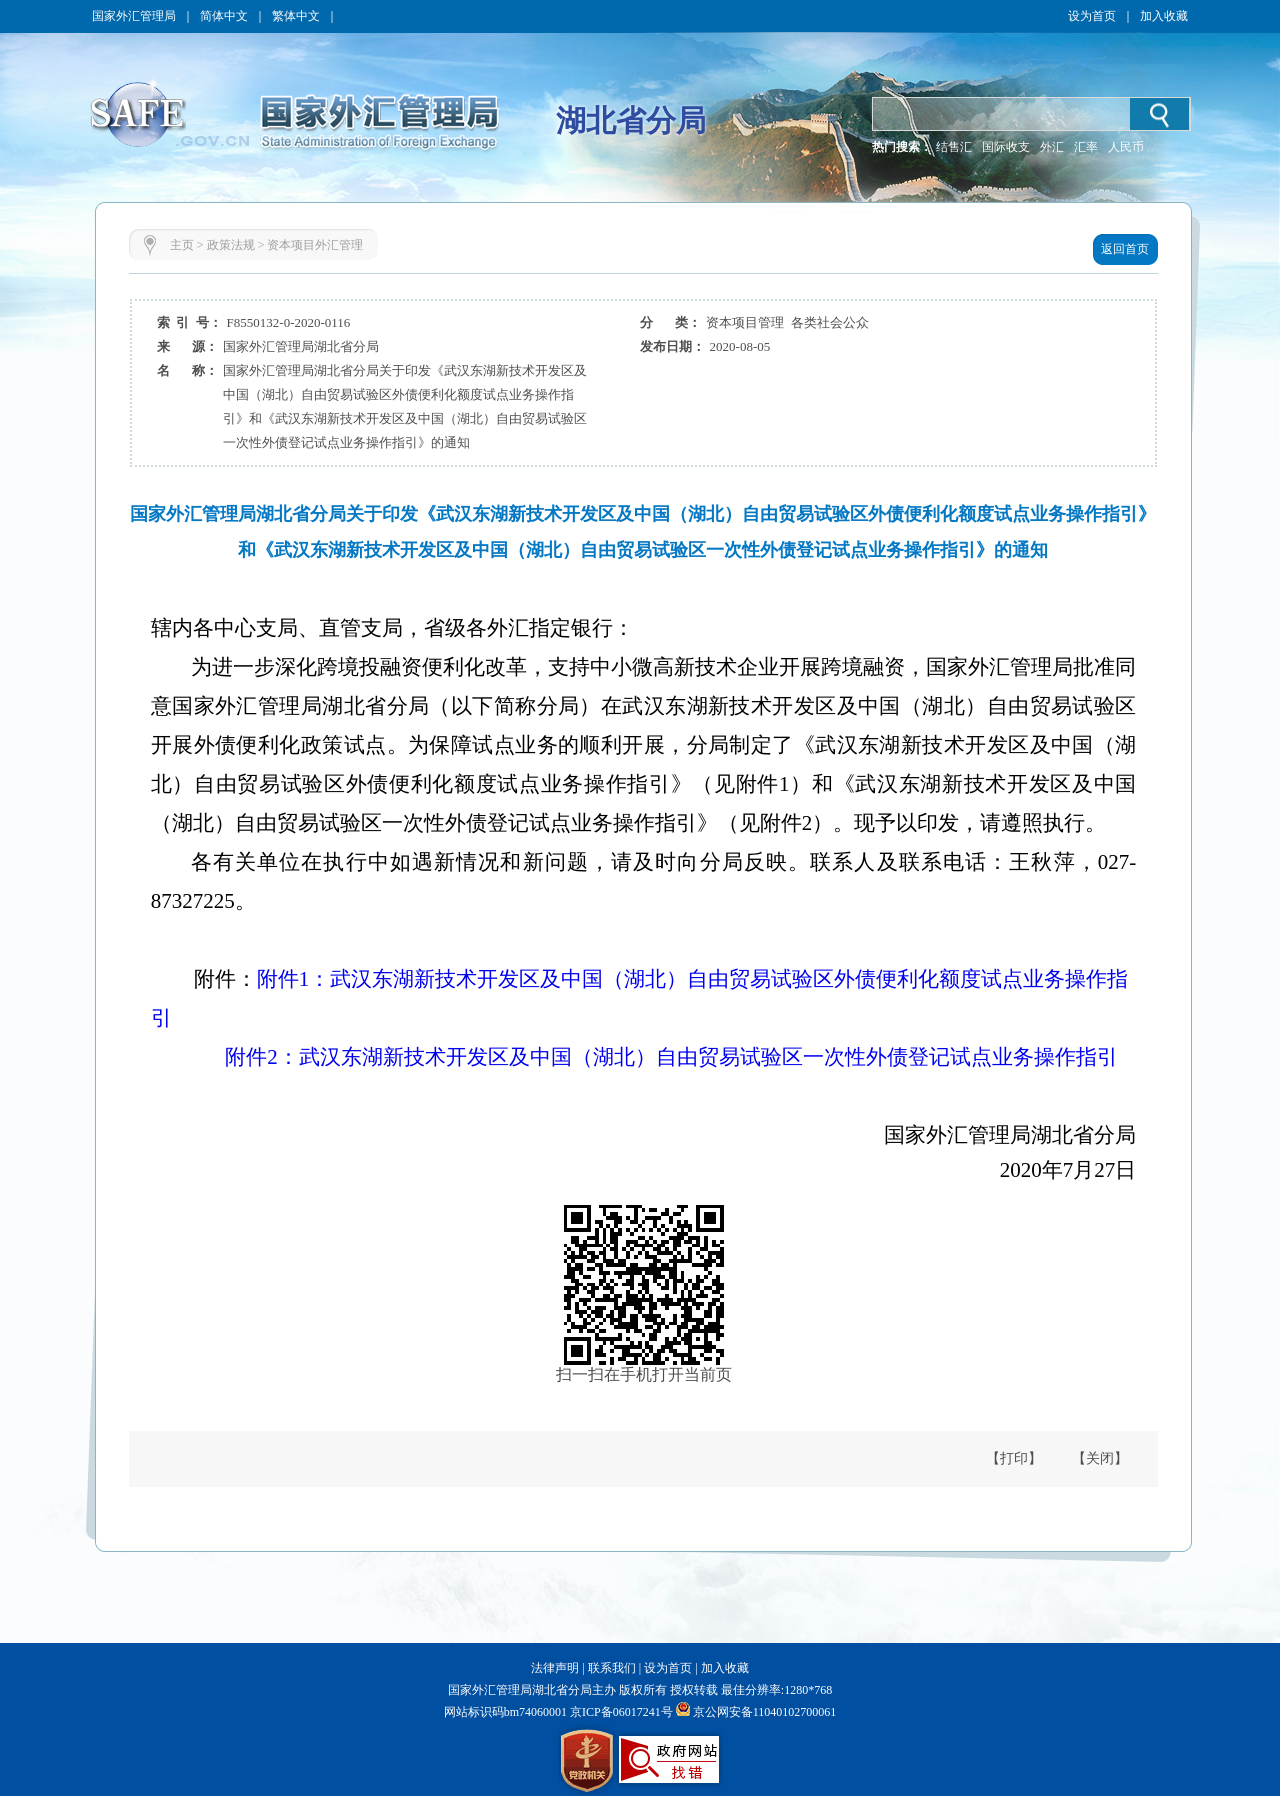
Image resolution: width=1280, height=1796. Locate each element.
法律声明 (555, 1668)
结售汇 (954, 147)
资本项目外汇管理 (315, 245)
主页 (182, 245)
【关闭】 (1100, 1458)
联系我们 (612, 1668)
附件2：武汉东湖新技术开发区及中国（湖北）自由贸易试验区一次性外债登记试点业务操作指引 (671, 1057)
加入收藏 (1164, 16)
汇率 (1086, 147)
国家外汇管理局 (134, 16)
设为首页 (1092, 16)
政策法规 (231, 245)
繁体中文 (296, 16)
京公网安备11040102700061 (765, 1712)
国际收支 (1006, 147)
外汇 (1052, 147)
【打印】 (1014, 1458)
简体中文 (224, 16)
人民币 (1126, 147)
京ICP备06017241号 (620, 1712)
